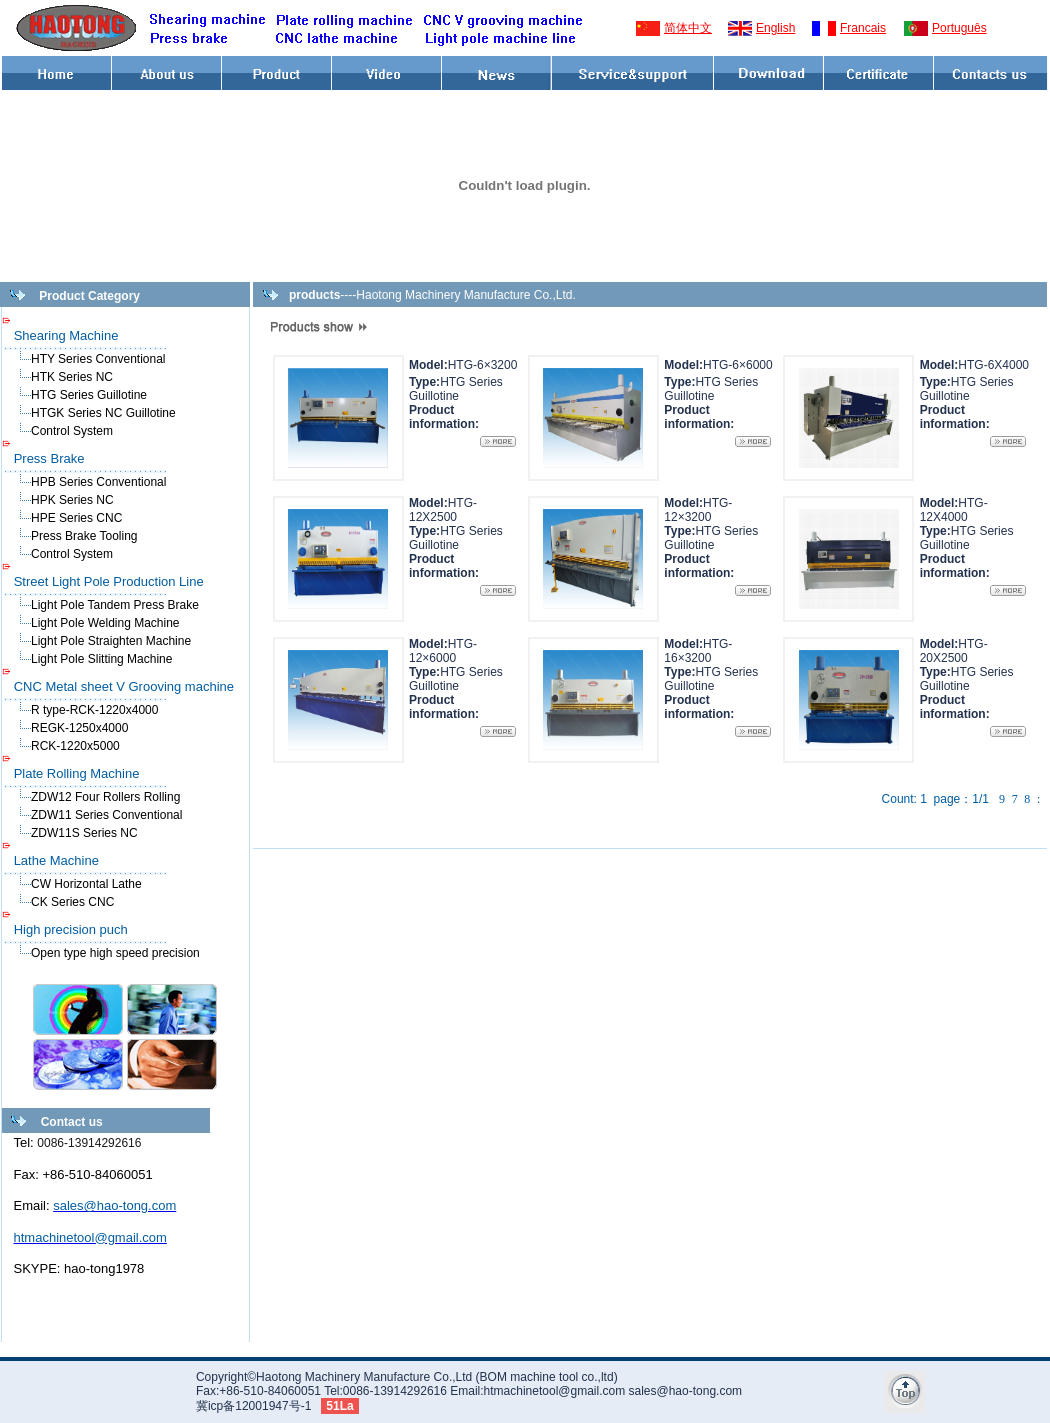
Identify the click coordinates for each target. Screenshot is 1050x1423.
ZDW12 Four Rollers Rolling (105, 797)
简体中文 (688, 28)
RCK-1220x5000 (75, 746)
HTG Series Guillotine (89, 395)
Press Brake (49, 458)
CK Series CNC (72, 902)
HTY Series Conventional (98, 359)
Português (959, 28)
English (775, 28)
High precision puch (71, 929)
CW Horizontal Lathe (86, 884)
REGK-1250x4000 (79, 728)
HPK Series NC (72, 500)
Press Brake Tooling (84, 536)
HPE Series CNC (76, 518)
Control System (72, 431)
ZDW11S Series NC (84, 833)
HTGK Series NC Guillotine (103, 413)
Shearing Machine (66, 335)
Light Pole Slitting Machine (101, 659)
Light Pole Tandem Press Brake (115, 605)
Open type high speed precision (115, 953)
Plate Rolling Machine (77, 773)
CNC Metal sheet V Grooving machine (124, 686)
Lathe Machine (56, 860)
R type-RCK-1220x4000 (94, 710)
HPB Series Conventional (98, 482)
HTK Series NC (72, 377)
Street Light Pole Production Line (109, 581)
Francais (863, 28)
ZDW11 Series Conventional (106, 815)
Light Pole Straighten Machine (111, 641)
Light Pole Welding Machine (105, 623)
